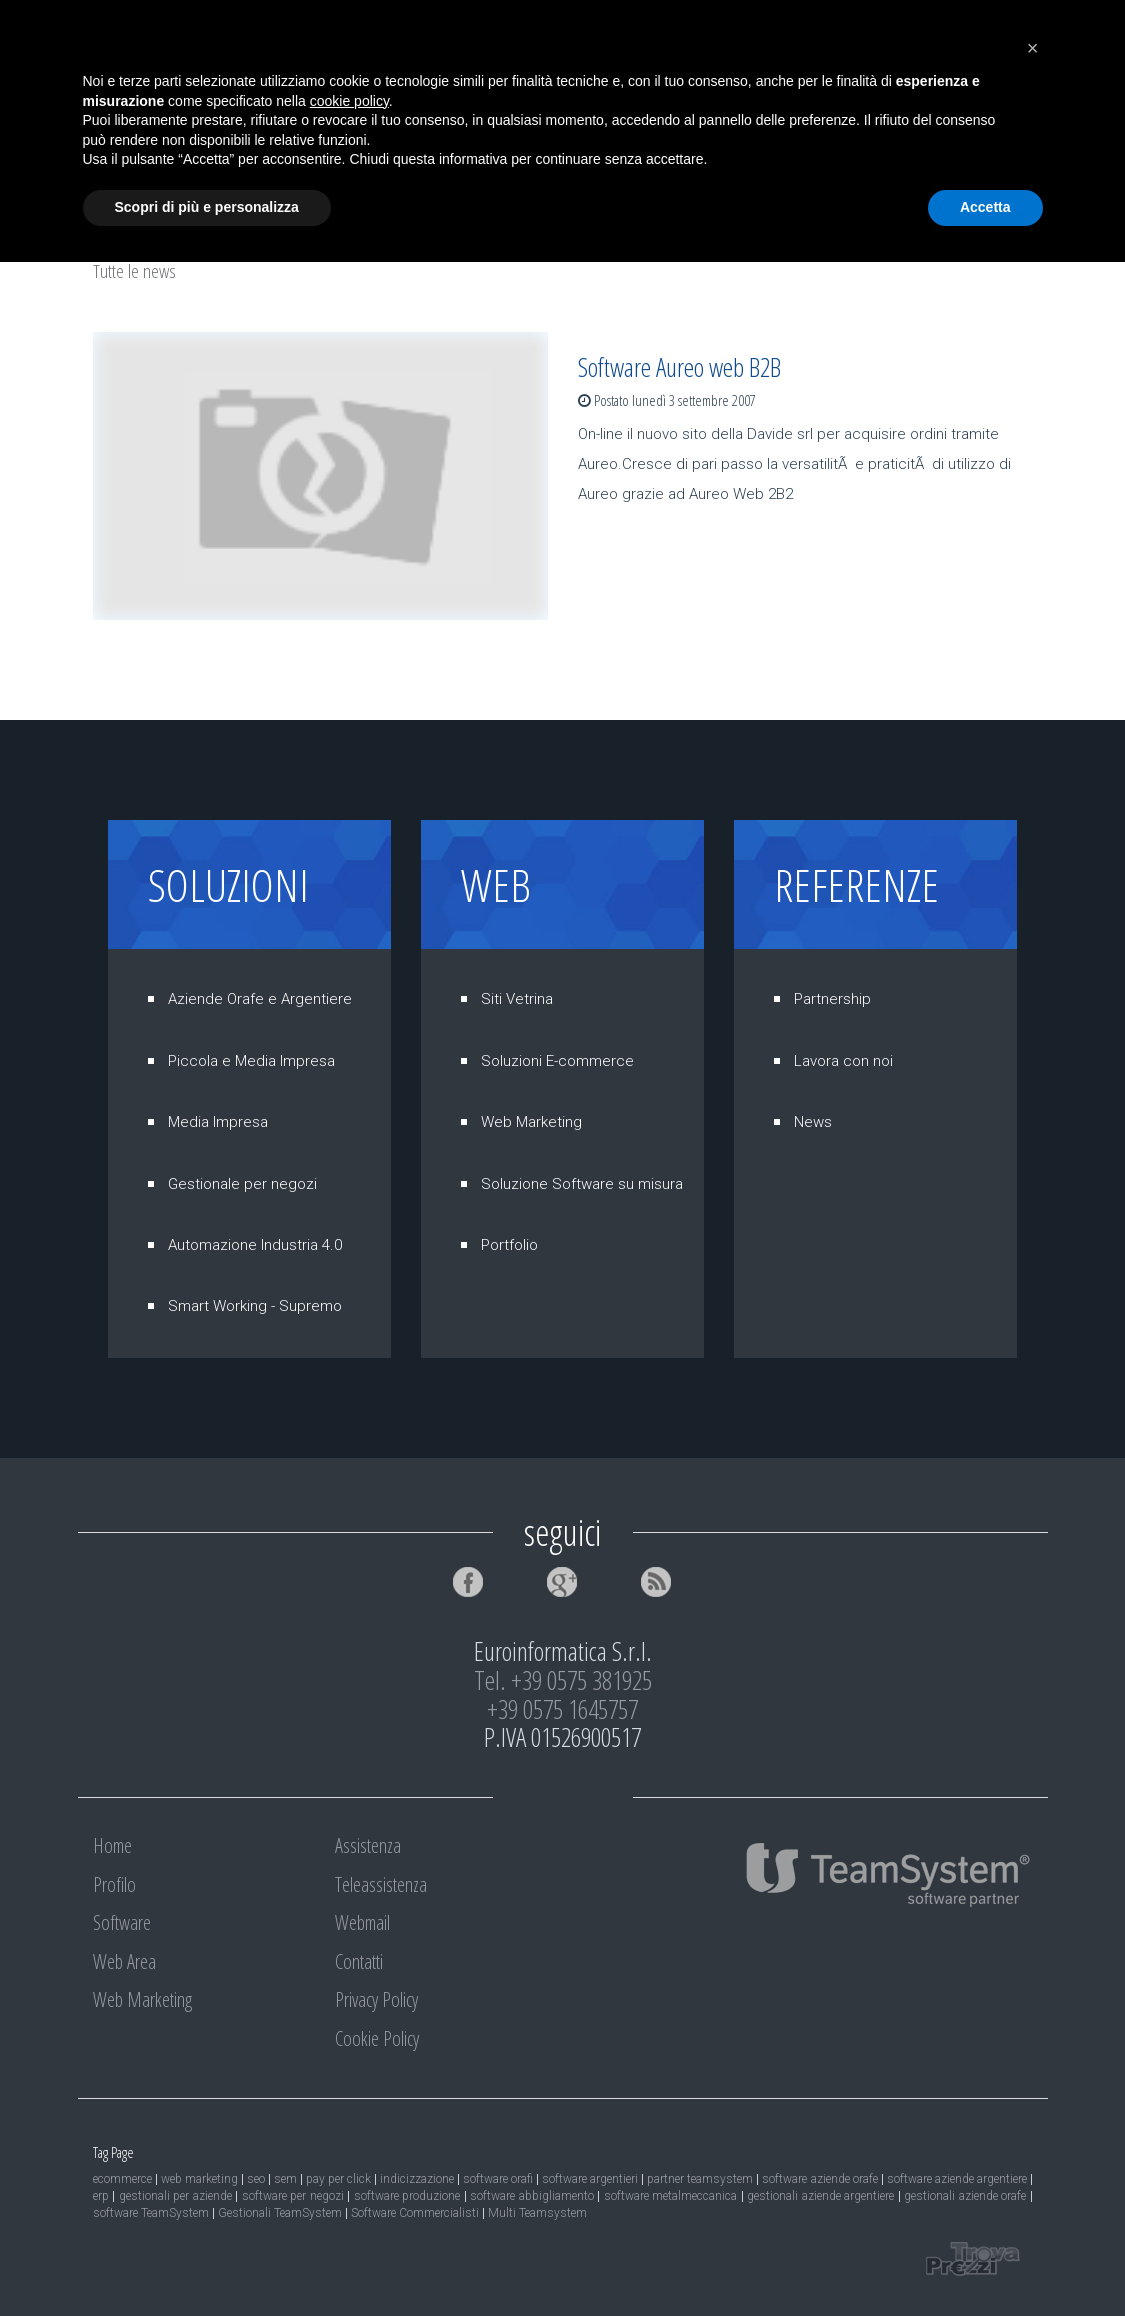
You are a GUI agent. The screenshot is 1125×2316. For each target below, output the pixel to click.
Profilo (217, 112)
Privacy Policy (376, 1999)
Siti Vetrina (517, 999)
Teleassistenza (843, 112)
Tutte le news (134, 271)
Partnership (832, 999)
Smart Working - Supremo (255, 1306)
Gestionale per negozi (242, 1184)
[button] (1033, 2102)
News (813, 1122)
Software (314, 112)
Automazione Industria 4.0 (255, 1245)
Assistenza (705, 112)
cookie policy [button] (349, 2155)
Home (133, 112)
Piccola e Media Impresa (251, 1061)
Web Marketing (563, 112)
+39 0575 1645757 (562, 1709)
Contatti (142, 172)
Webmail (974, 112)
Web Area (424, 112)
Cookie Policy (377, 2038)
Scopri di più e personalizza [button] (207, 2261)
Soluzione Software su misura (582, 1184)
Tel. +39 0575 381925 (563, 1680)
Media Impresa (218, 1122)
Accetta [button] (985, 2261)
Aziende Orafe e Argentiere (260, 999)
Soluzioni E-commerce (557, 1061)
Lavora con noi (843, 1061)
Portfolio (509, 1245)
